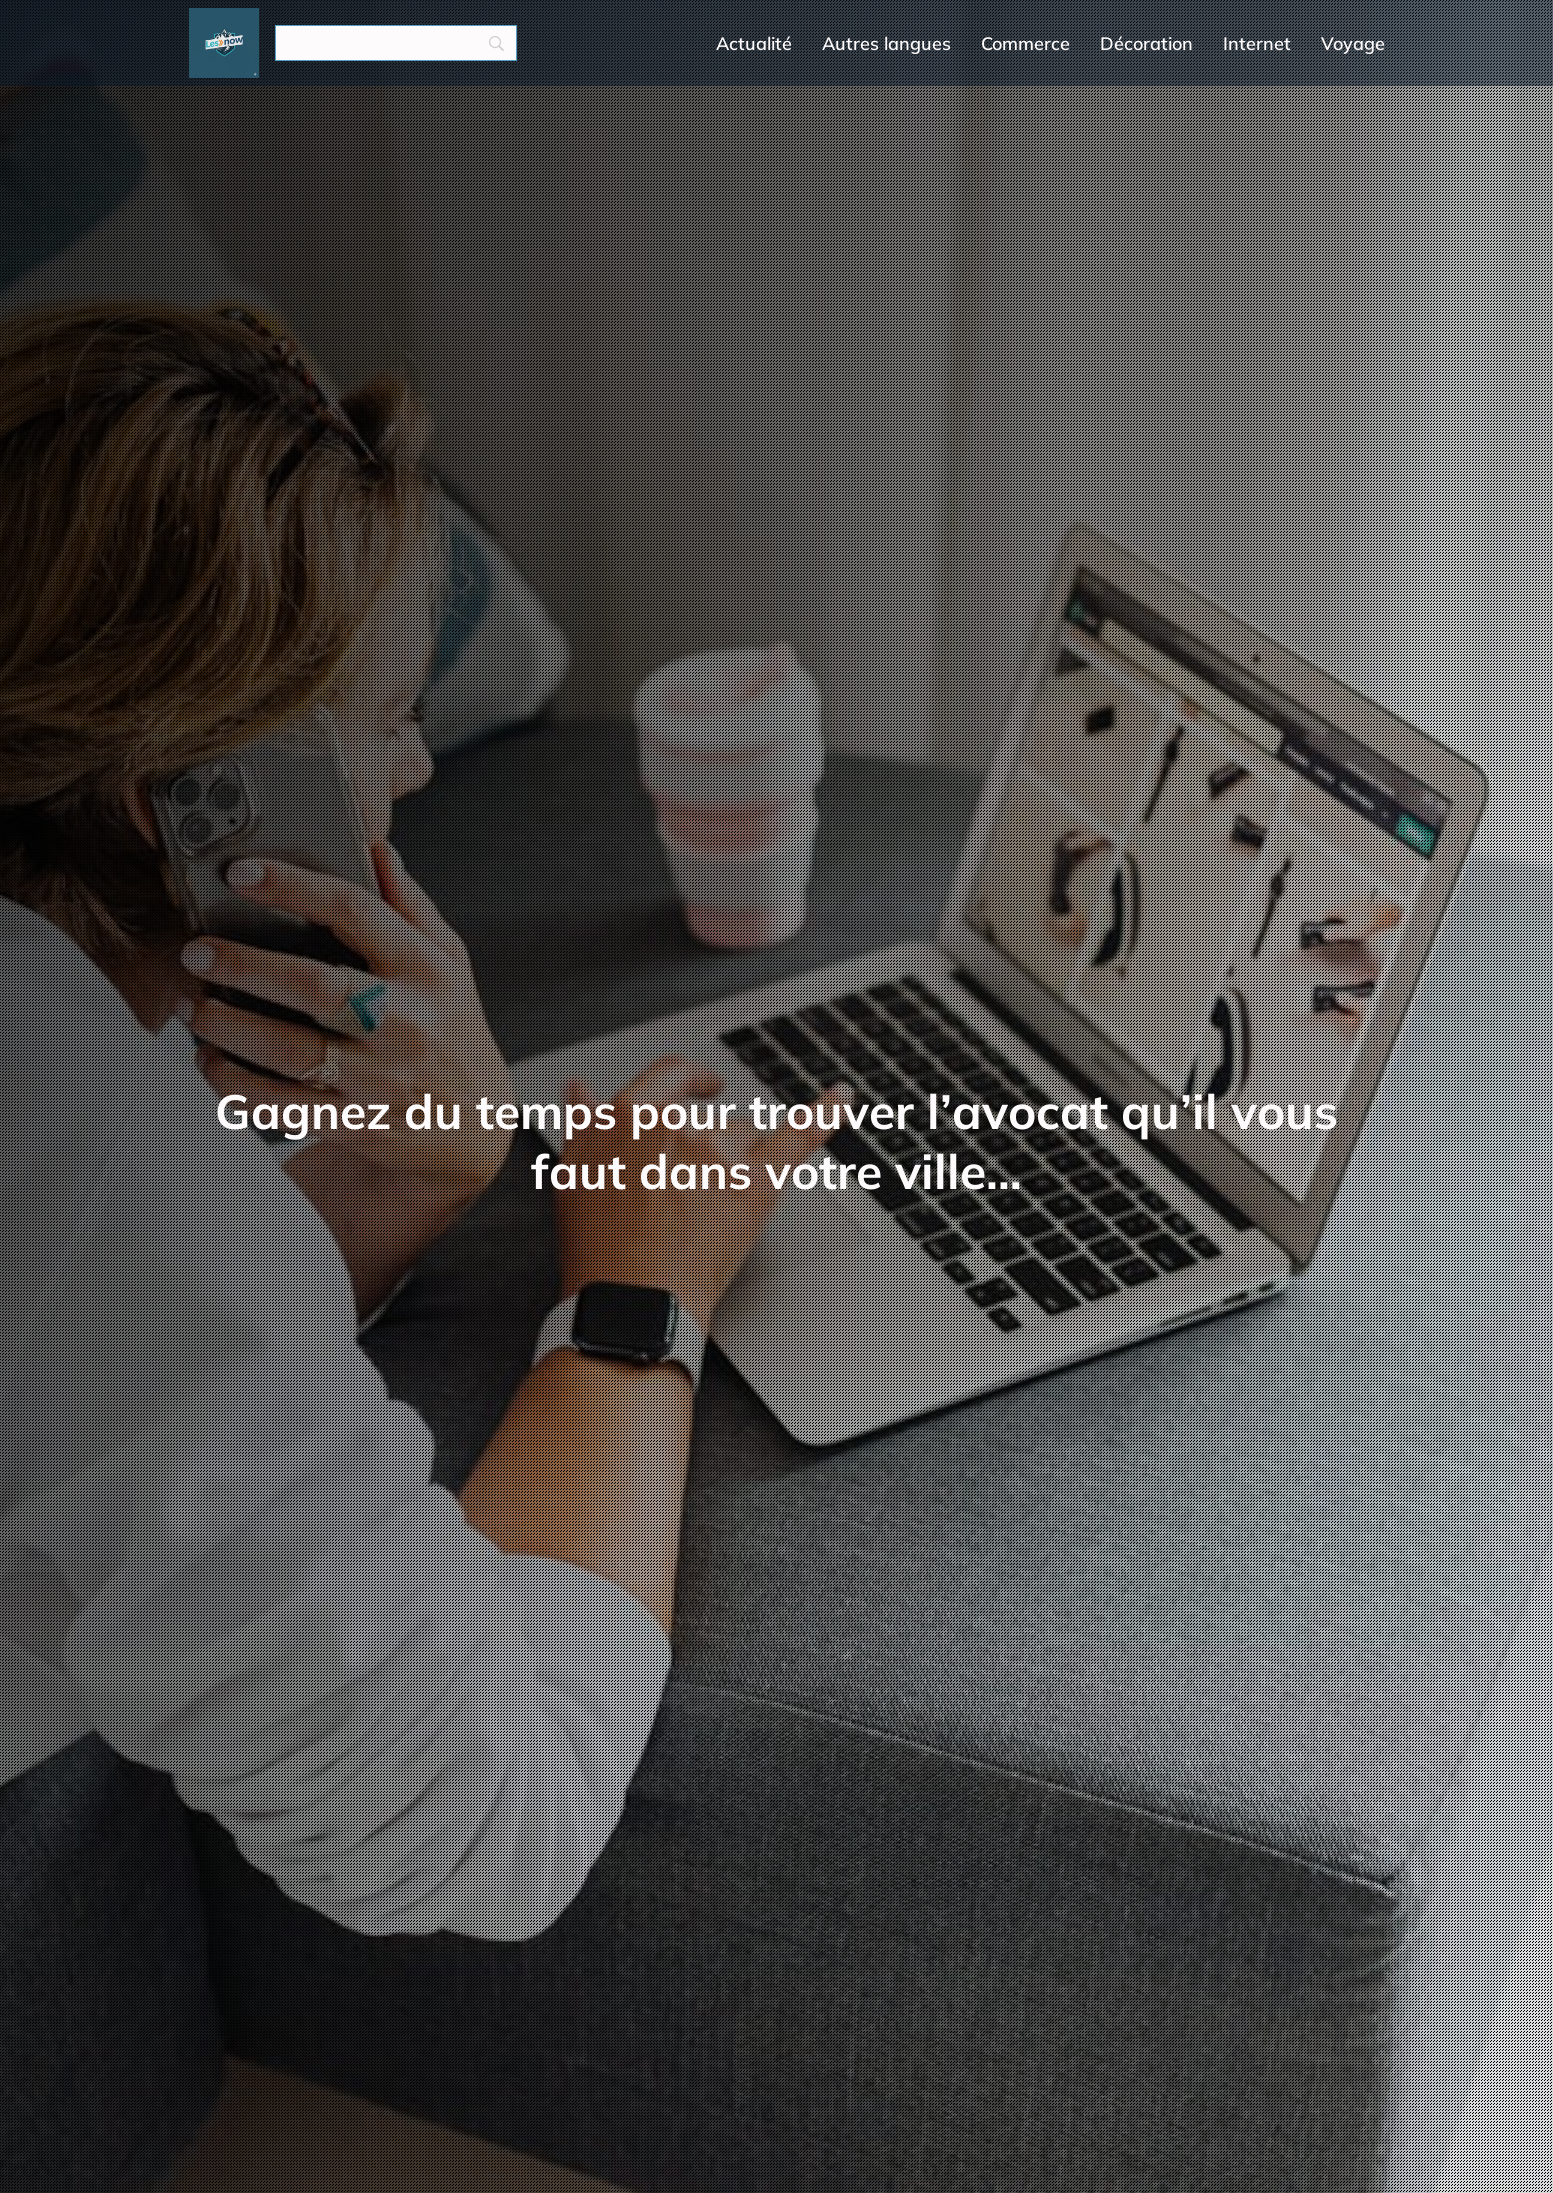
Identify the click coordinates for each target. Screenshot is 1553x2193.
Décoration (1146, 43)
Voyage (1353, 43)
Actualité (754, 43)
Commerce (1025, 43)
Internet (1257, 43)
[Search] (396, 43)
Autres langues (886, 43)
